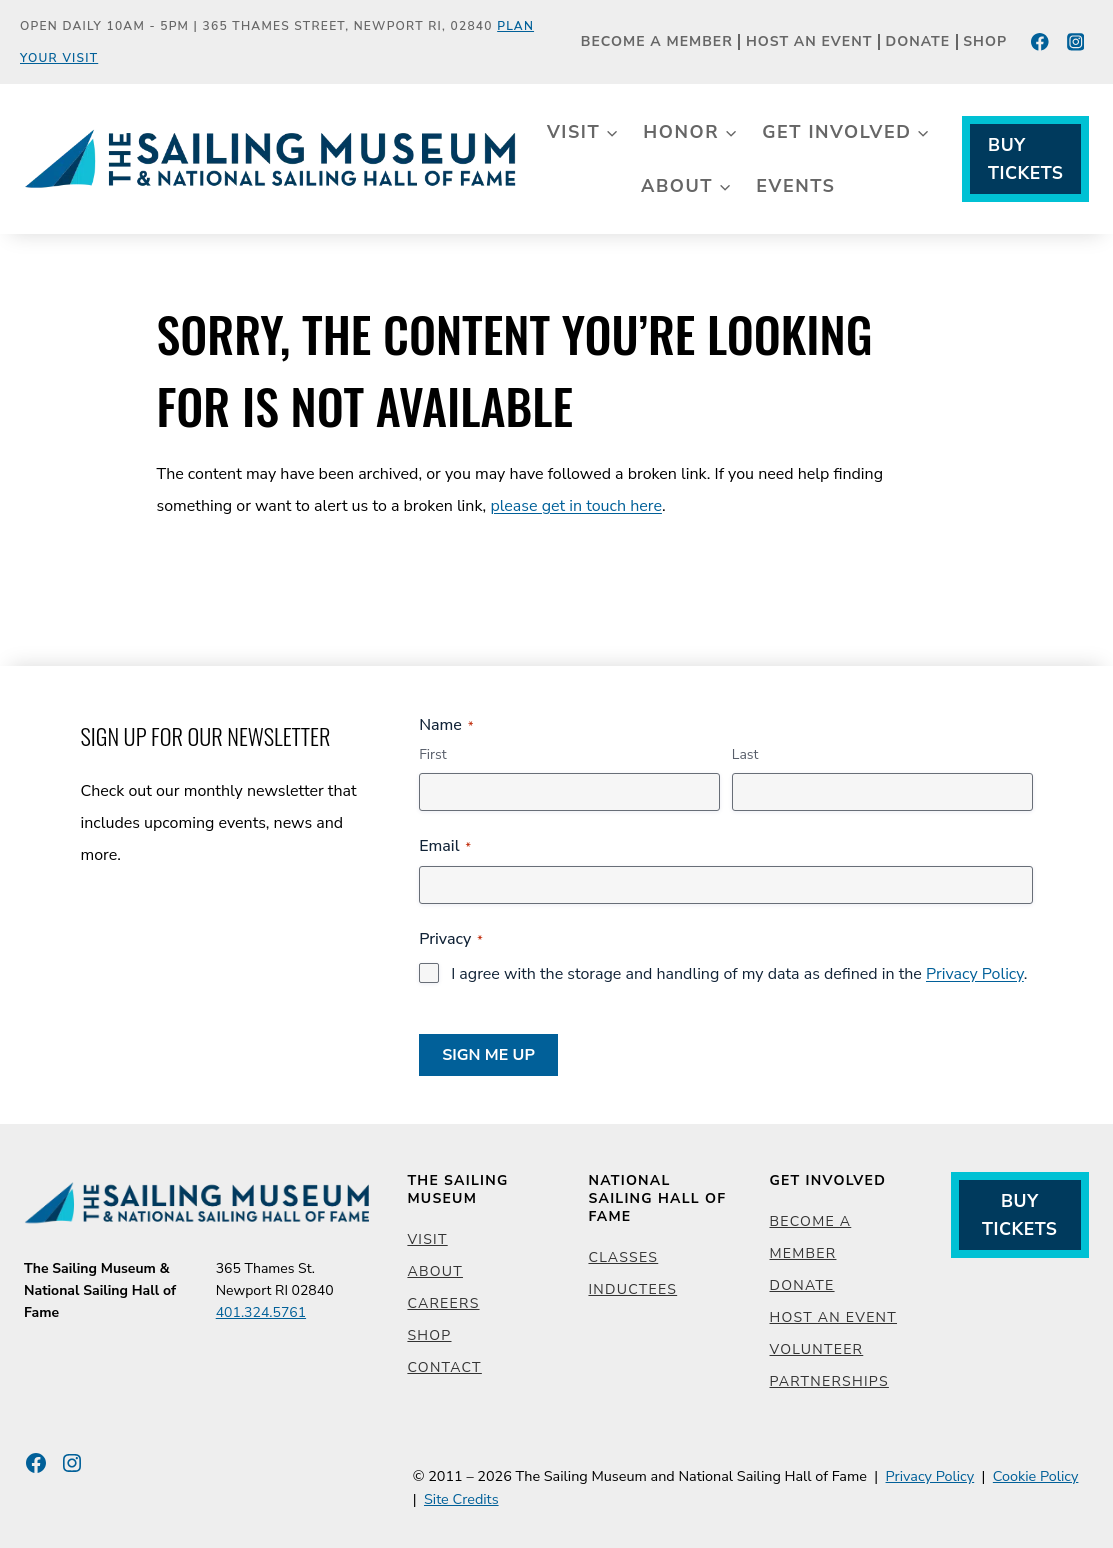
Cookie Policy (1036, 1476)
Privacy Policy (975, 974)
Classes (623, 1257)
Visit (427, 1239)
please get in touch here (576, 506)
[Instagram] (1075, 41)
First (432, 754)
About (435, 1271)
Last (745, 754)
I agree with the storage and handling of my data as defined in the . (739, 974)
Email (445, 846)
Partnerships (829, 1381)
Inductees (632, 1289)
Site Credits (461, 1499)
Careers (443, 1303)
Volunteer (817, 1349)
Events (795, 186)
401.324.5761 (261, 1312)
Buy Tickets (1025, 159)
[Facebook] (1040, 41)
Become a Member (657, 42)
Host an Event (809, 42)
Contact (444, 1367)
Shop (985, 42)
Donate (918, 42)
